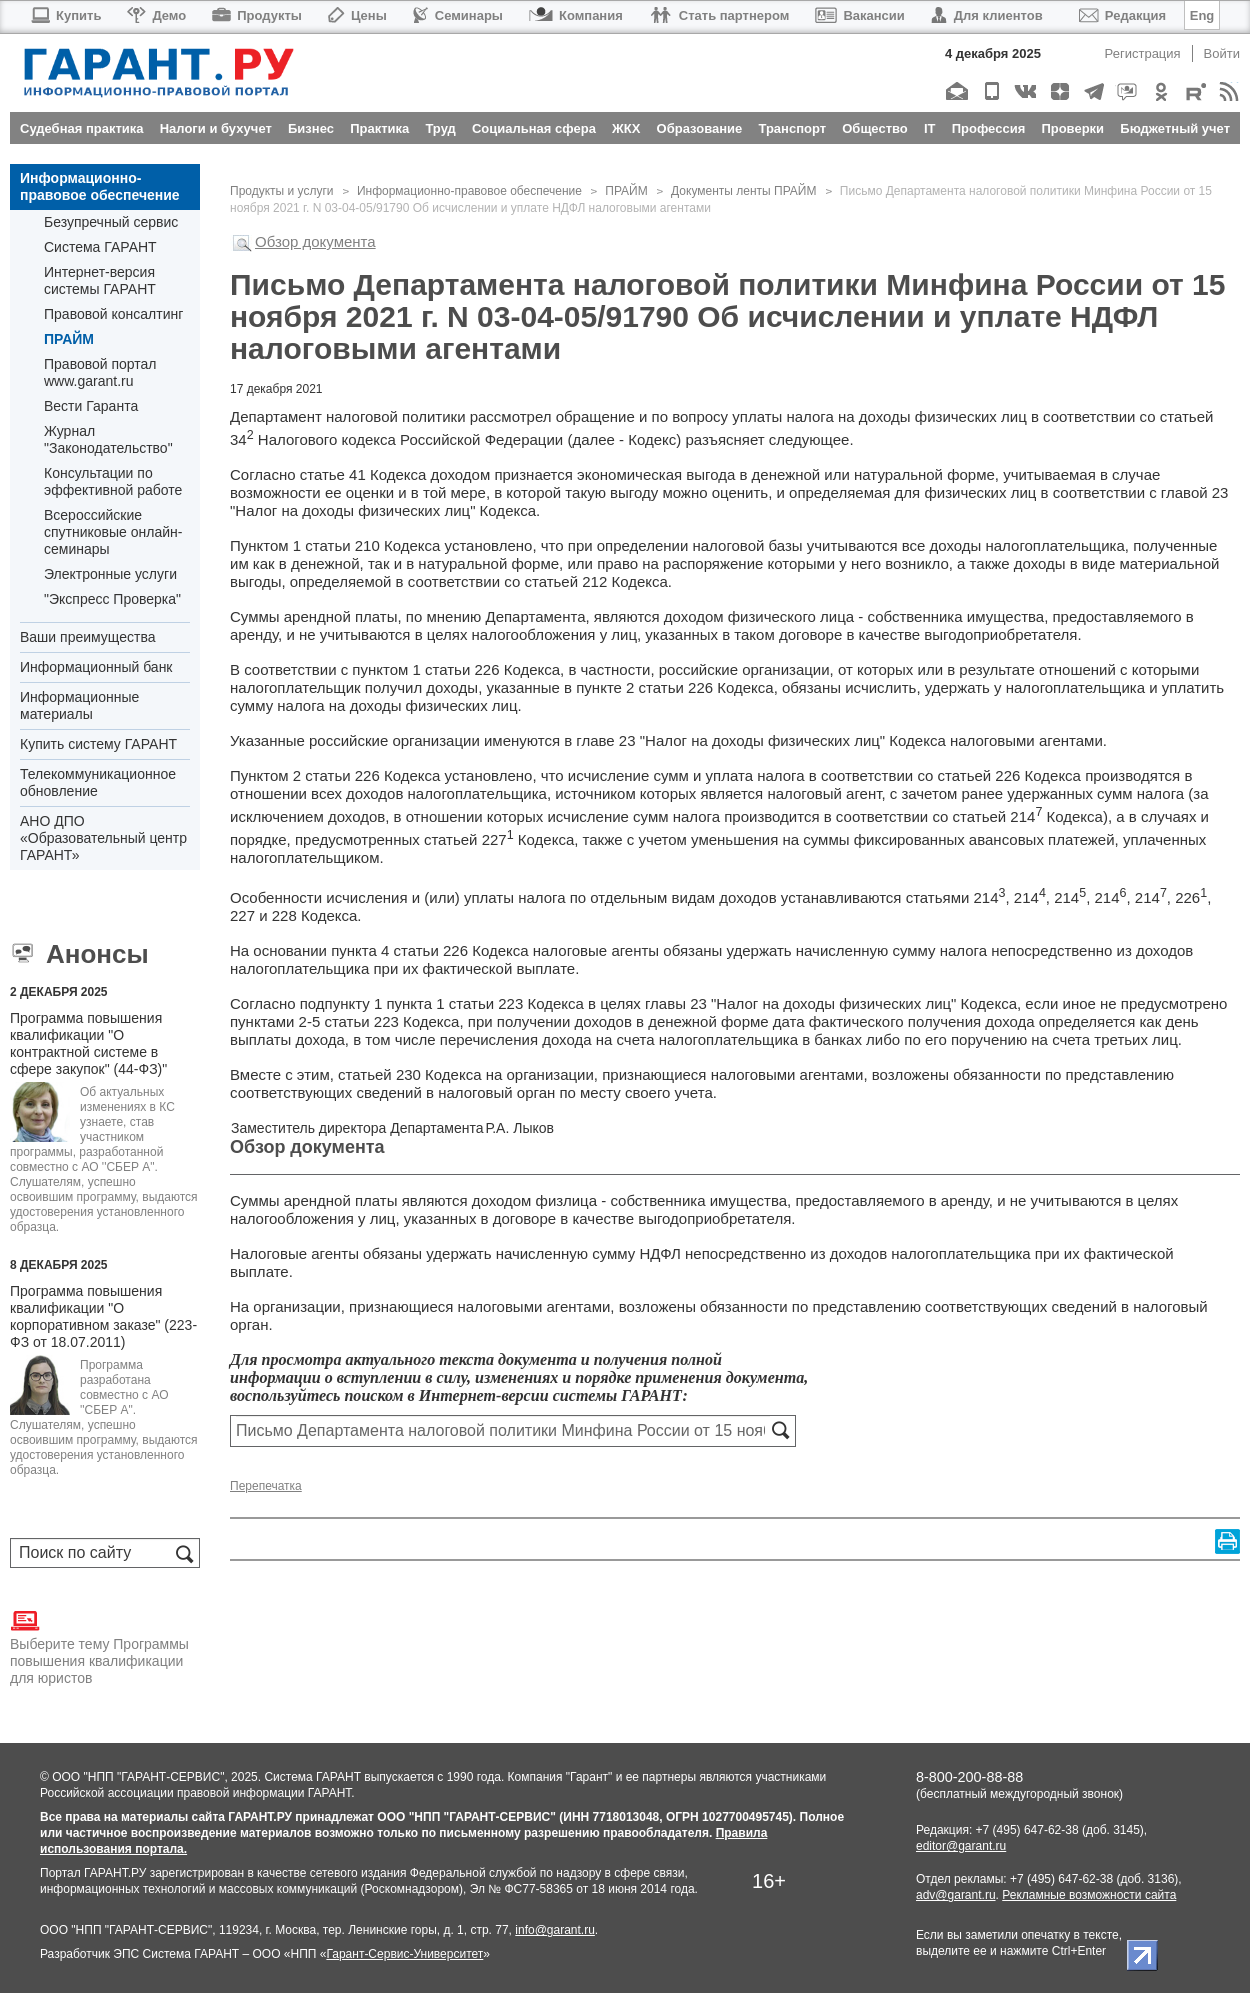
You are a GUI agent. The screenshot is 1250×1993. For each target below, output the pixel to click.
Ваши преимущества (87, 637)
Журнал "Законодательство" (108, 439)
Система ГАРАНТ (100, 247)
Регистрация (1143, 53)
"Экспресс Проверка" (112, 599)
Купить (65, 15)
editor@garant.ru (961, 1846)
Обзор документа (315, 241)
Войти (1222, 53)
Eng (1202, 15)
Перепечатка (266, 1486)
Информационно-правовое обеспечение (100, 186)
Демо (156, 15)
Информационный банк (96, 667)
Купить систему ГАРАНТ (98, 744)
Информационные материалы (79, 705)
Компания (576, 15)
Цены (357, 15)
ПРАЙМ (69, 339)
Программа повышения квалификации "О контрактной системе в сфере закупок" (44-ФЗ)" (88, 1043)
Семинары (458, 15)
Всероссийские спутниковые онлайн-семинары (113, 532)
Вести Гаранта (91, 406)
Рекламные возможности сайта (1089, 1895)
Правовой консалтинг (113, 314)
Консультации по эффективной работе (113, 481)
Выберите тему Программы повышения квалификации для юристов (99, 1646)
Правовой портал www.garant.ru (100, 372)
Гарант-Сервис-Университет (404, 1954)
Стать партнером (719, 15)
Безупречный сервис (111, 222)
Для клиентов (987, 15)
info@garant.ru (555, 1930)
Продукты (257, 15)
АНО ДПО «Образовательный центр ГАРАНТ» (103, 838)
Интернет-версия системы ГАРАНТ (100, 280)
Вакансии (859, 15)
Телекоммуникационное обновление (98, 782)
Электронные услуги (110, 574)
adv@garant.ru (956, 1895)
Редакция (1122, 15)
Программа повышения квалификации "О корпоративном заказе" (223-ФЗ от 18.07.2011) (103, 1316)
